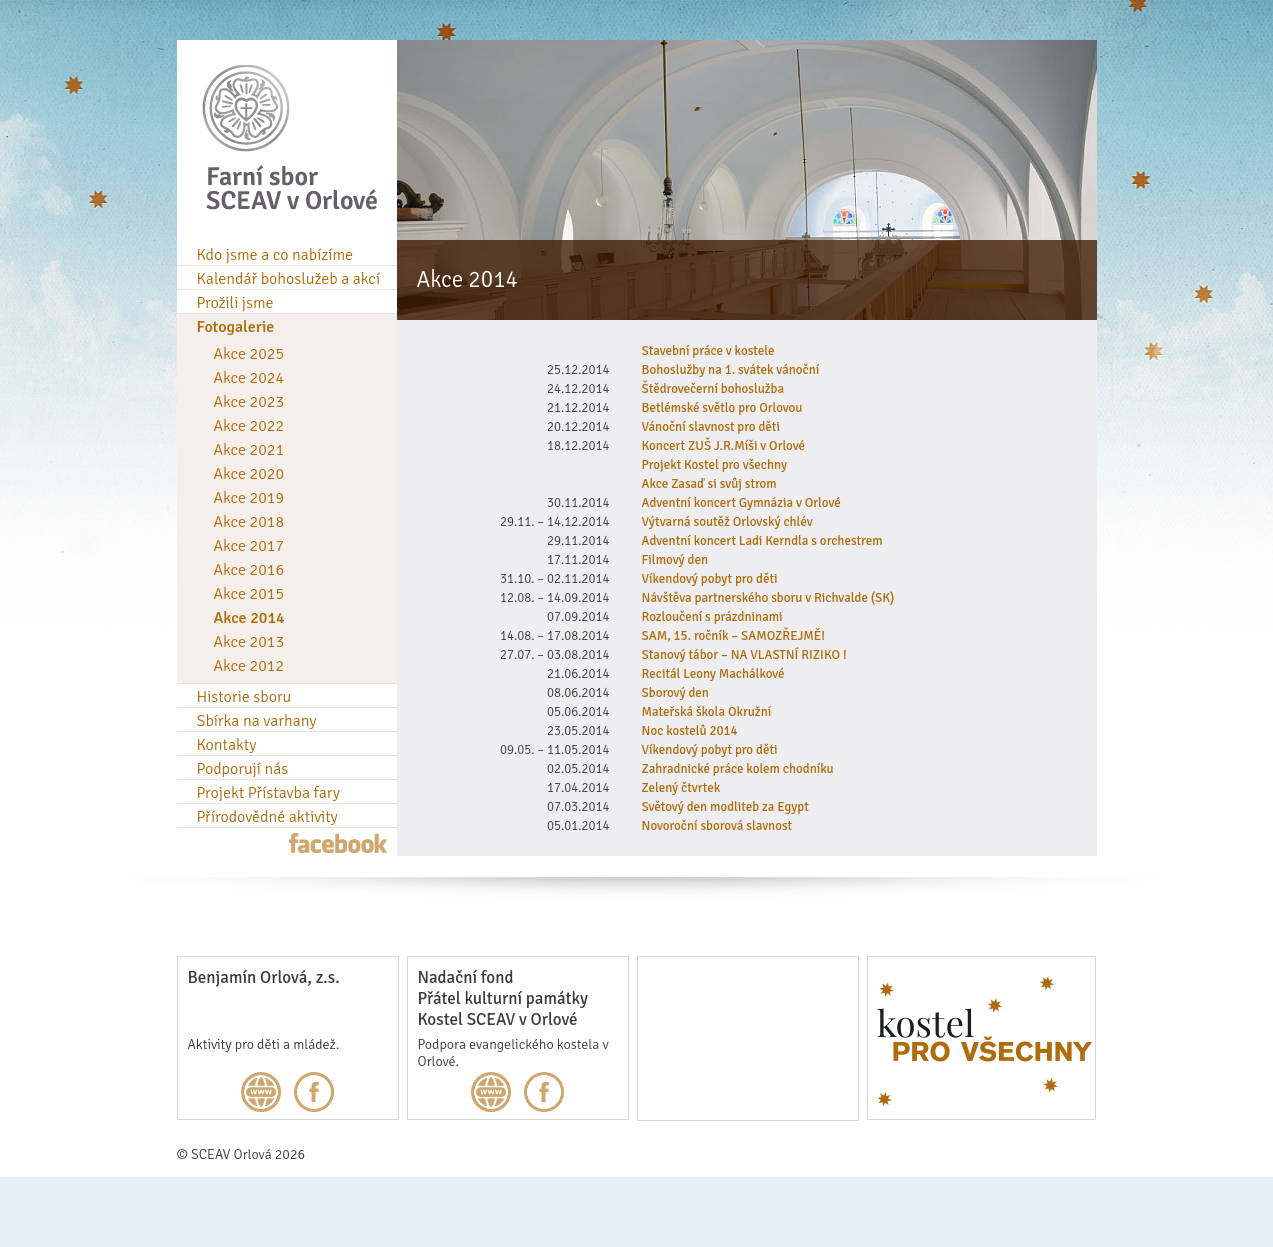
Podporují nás (243, 769)
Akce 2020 (249, 474)
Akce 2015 (249, 594)
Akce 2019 (249, 498)
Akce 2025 (249, 354)
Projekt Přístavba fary (268, 793)
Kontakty (227, 745)
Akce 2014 (249, 618)
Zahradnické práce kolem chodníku (738, 769)
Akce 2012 (249, 666)
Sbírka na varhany (257, 721)
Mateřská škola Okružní (707, 712)
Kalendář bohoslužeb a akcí (289, 279)
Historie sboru (244, 697)
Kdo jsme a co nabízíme (275, 255)
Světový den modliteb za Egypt (725, 807)
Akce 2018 (249, 522)
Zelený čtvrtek (681, 788)
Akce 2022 (249, 426)
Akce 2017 (249, 546)
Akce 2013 (249, 642)
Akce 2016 (249, 570)
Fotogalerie (236, 327)
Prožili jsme (235, 303)
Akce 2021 (249, 450)
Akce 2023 (249, 402)
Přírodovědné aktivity (267, 817)
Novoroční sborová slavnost (717, 826)
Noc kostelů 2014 (690, 731)
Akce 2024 (249, 378)
